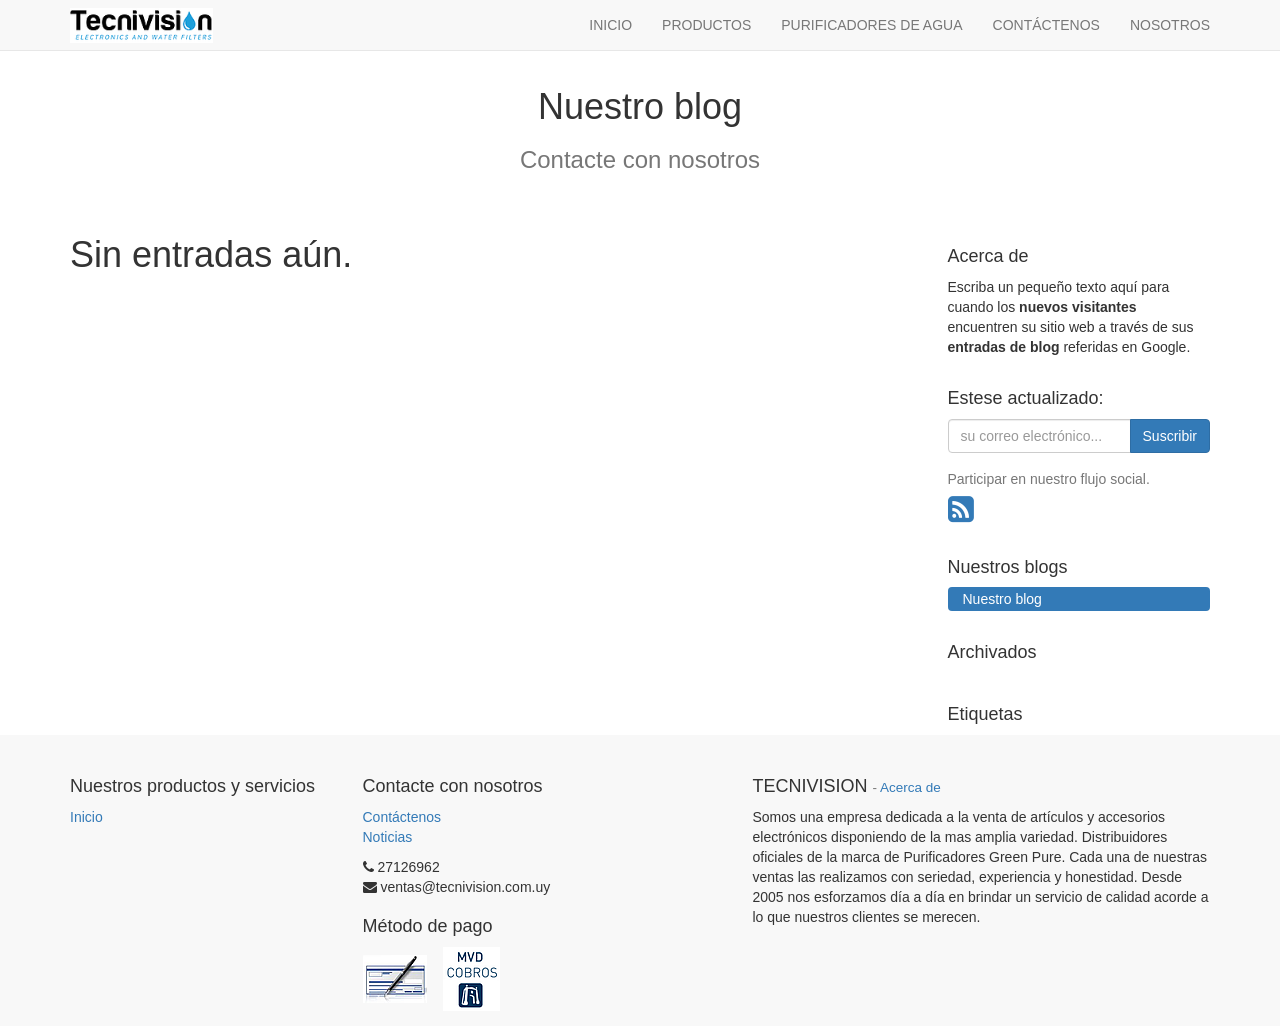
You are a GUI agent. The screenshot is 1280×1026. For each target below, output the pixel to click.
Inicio (86, 817)
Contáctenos (402, 817)
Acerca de (910, 787)
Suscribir (1170, 436)
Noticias (388, 837)
